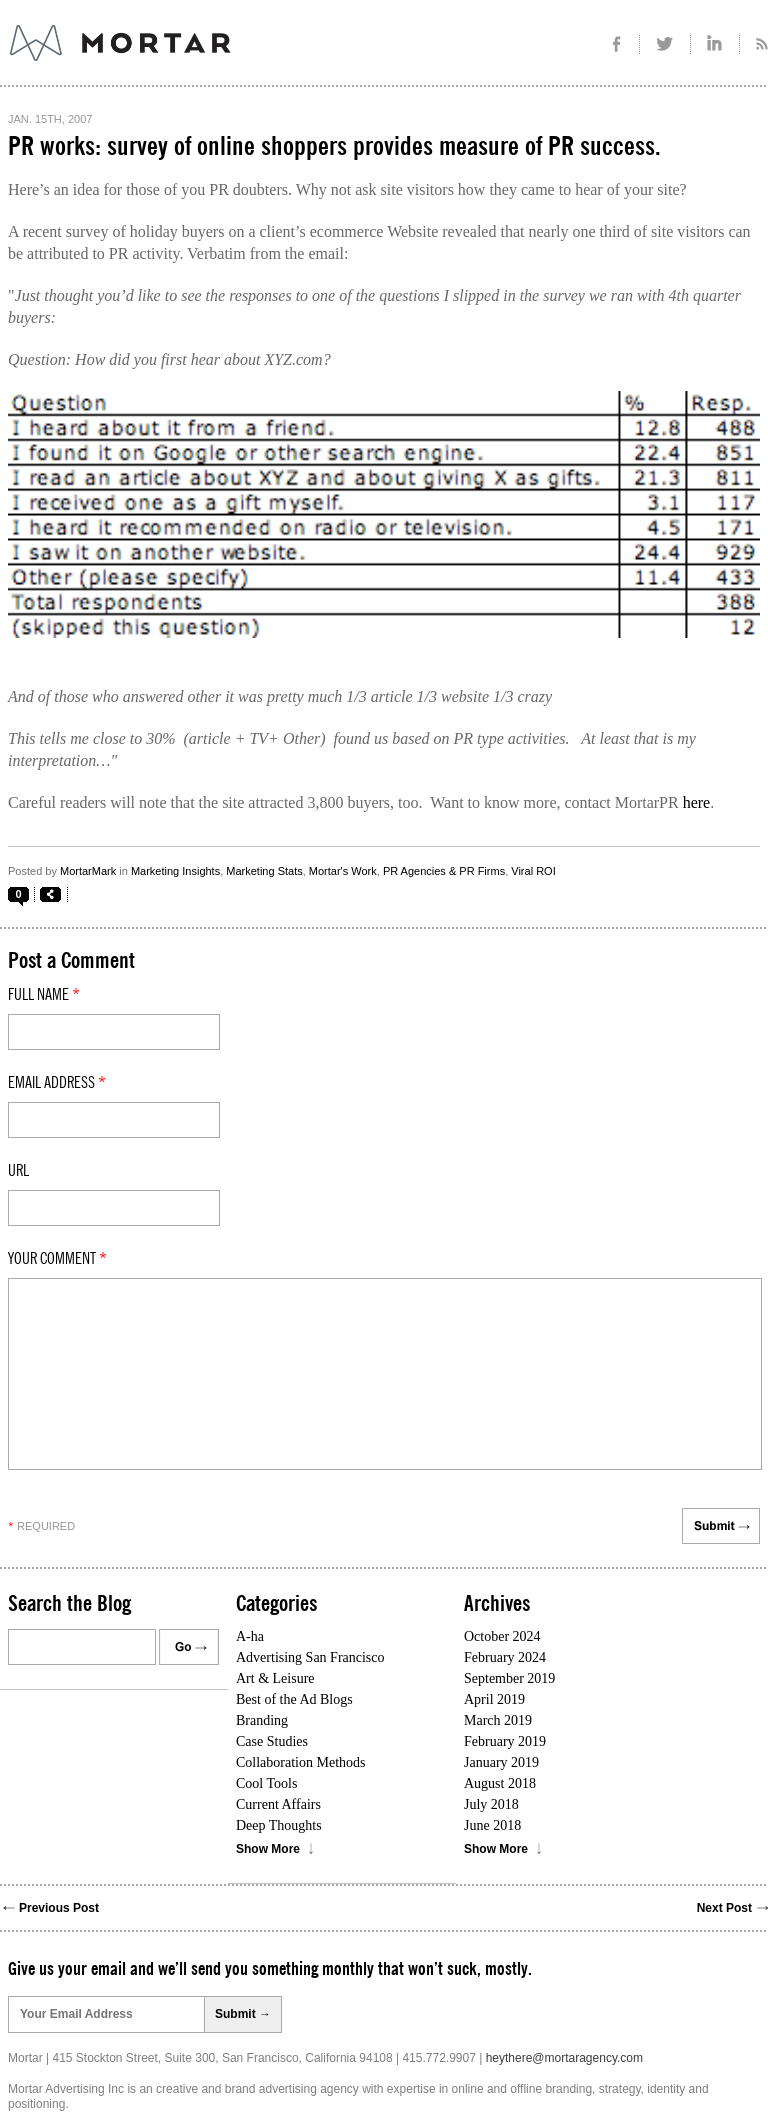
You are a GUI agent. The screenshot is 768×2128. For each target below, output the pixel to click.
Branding (262, 1720)
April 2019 (494, 1699)
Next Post (724, 1908)
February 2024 (505, 1657)
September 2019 (509, 1678)
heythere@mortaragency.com (564, 2058)
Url (18, 1171)
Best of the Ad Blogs (294, 1699)
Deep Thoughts (279, 1825)
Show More (268, 1849)
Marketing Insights (175, 871)
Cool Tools (266, 1783)
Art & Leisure (275, 1678)
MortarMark (88, 871)
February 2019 (505, 1741)
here (697, 802)
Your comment (57, 1259)
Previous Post (59, 1908)
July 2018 (491, 1804)
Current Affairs (278, 1804)
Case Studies (272, 1741)
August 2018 (500, 1783)
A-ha (250, 1636)
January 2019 (501, 1762)
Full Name (44, 995)
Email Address (57, 1083)
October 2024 (502, 1636)
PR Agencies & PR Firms (444, 871)
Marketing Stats (264, 871)
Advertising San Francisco (310, 1657)
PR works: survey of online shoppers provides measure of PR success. (334, 147)
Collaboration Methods (301, 1762)
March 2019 (498, 1720)
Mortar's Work (343, 871)
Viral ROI (533, 871)
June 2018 (492, 1825)
